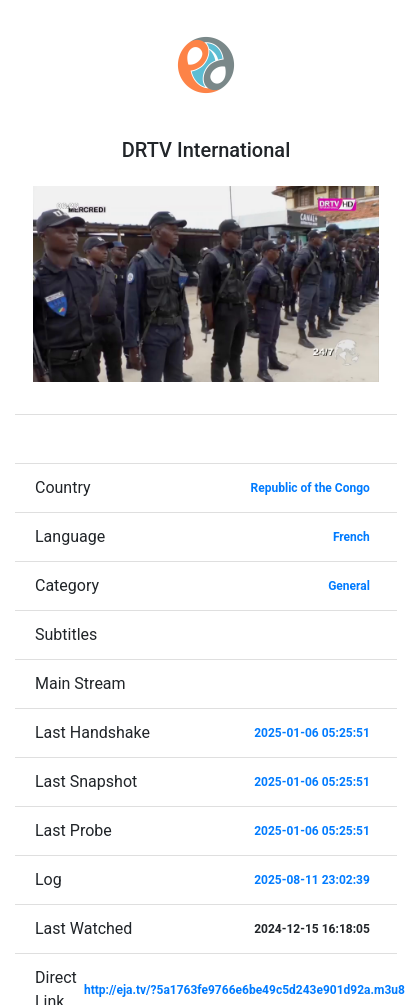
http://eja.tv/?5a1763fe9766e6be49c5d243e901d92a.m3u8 (244, 990)
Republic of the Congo (310, 488)
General (349, 586)
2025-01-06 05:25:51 (312, 733)
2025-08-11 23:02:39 (312, 880)
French (351, 537)
